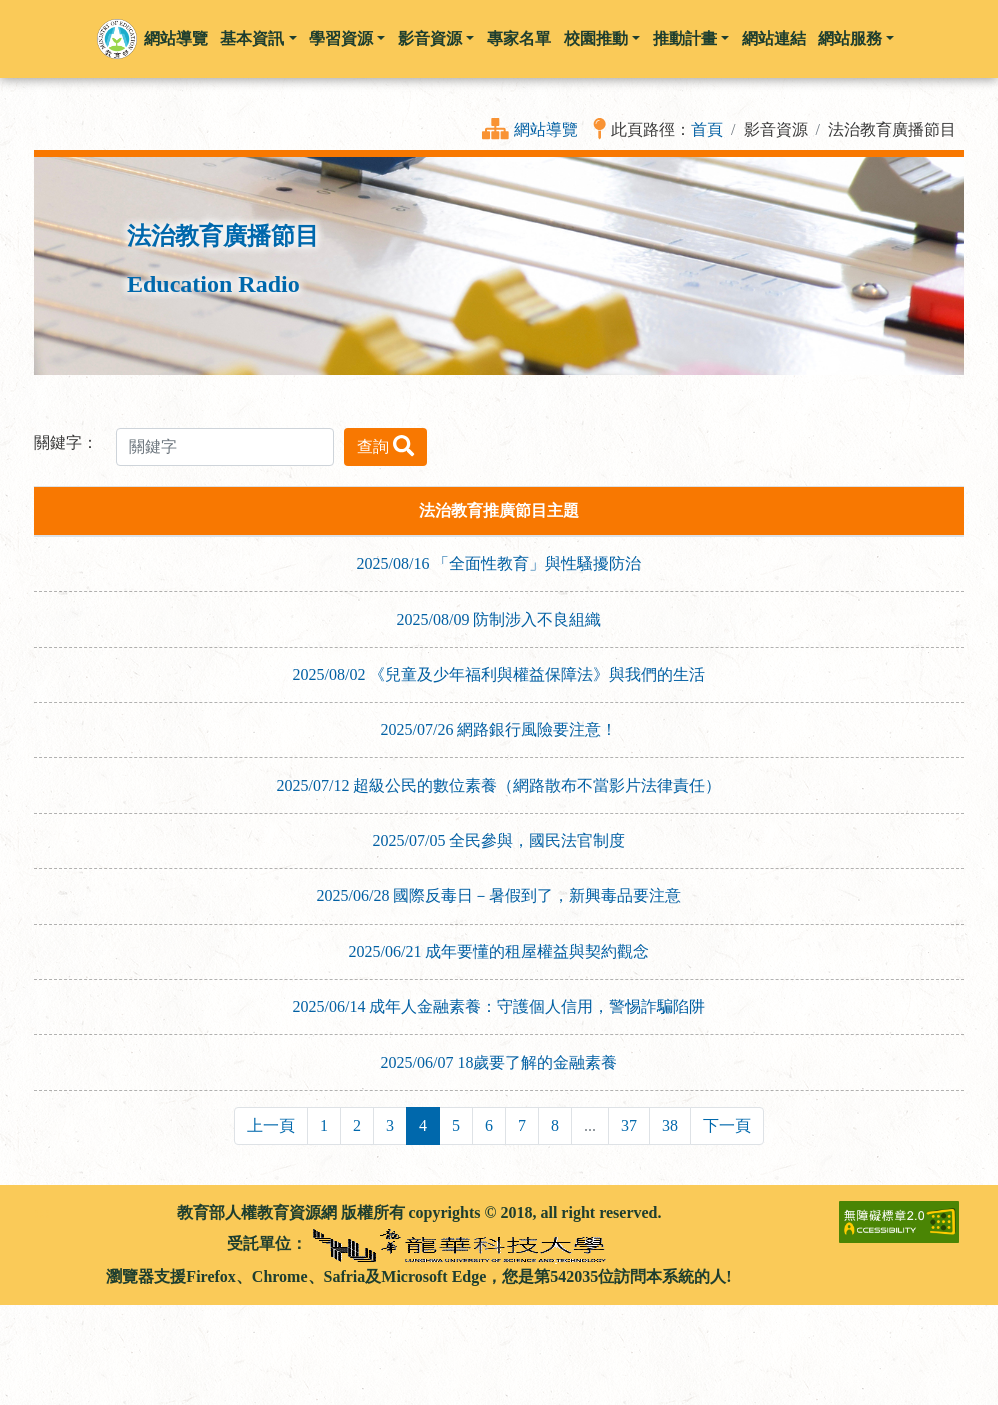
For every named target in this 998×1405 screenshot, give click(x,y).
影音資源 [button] (436, 38)
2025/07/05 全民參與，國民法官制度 (499, 840)
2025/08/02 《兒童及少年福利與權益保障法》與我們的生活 (499, 674)
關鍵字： (66, 442)
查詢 (385, 445)
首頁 (707, 129)
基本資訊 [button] (258, 38)
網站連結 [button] (774, 38)
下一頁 (727, 1125)
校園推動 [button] (602, 38)
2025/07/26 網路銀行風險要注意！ (499, 729)
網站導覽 (546, 129)
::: (42, 1212)
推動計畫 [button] (691, 38)
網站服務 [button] (856, 38)
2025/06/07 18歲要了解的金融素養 (499, 1062)
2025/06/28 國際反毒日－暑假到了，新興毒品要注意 (499, 895)
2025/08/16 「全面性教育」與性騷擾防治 (499, 563)
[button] (117, 39)
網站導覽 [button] (176, 38)
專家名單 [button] (519, 38)
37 (629, 1125)
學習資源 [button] (347, 38)
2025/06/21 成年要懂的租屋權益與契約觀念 (499, 951)
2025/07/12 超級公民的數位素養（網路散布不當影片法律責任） (499, 785)
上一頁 (271, 1125)
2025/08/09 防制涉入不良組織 (499, 619)
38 (670, 1125)
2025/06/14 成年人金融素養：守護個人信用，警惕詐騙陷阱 (499, 1006)
